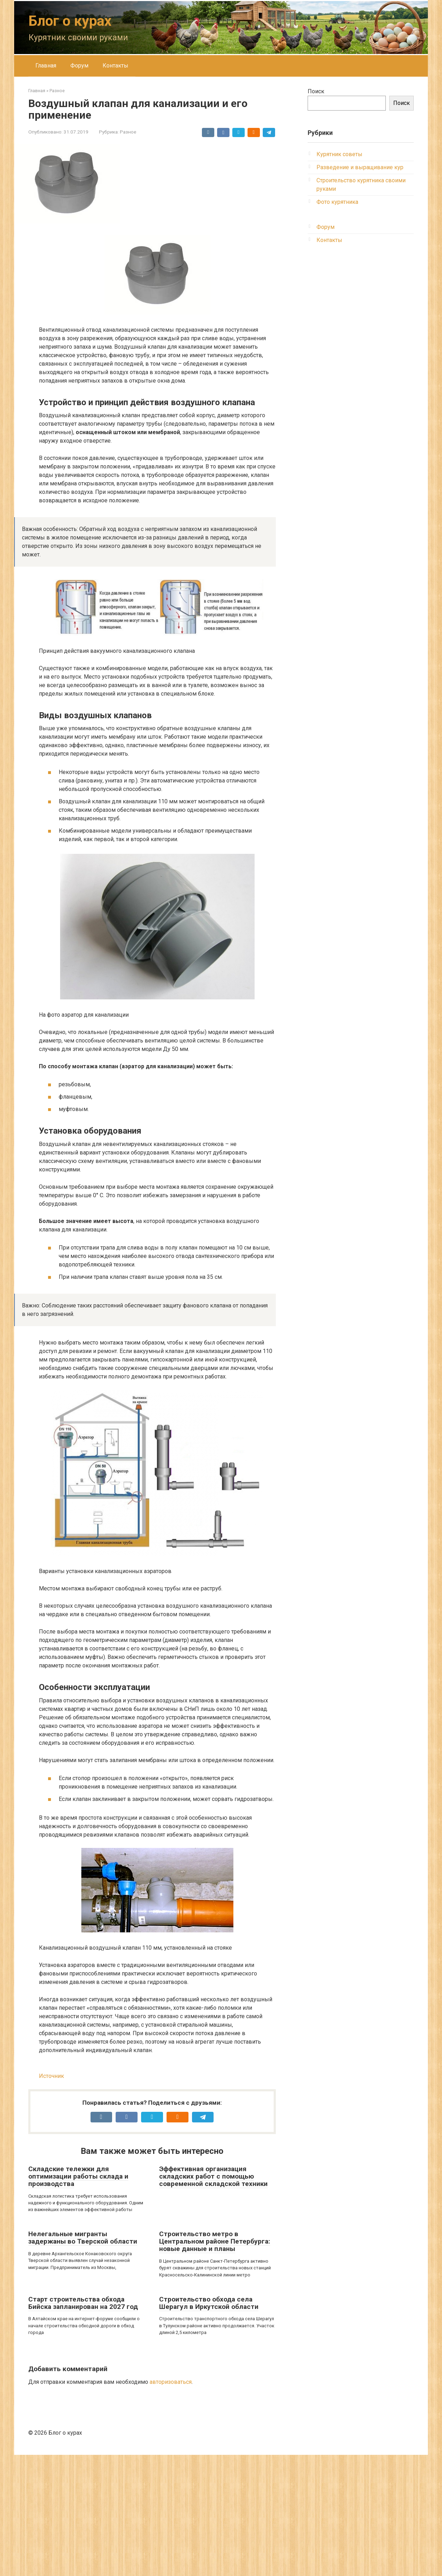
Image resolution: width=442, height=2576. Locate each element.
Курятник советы (339, 154)
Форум (79, 65)
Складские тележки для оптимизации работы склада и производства (78, 2297)
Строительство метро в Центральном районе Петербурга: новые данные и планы (214, 2362)
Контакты (115, 65)
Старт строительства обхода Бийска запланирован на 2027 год (83, 2424)
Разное (128, 132)
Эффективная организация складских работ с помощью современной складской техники (213, 2297)
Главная (45, 65)
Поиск (316, 91)
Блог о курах (70, 21)
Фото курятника (337, 202)
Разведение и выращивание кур (359, 167)
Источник (51, 2197)
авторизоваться (171, 2503)
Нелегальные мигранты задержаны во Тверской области (82, 2359)
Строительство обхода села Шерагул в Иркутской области (208, 2424)
